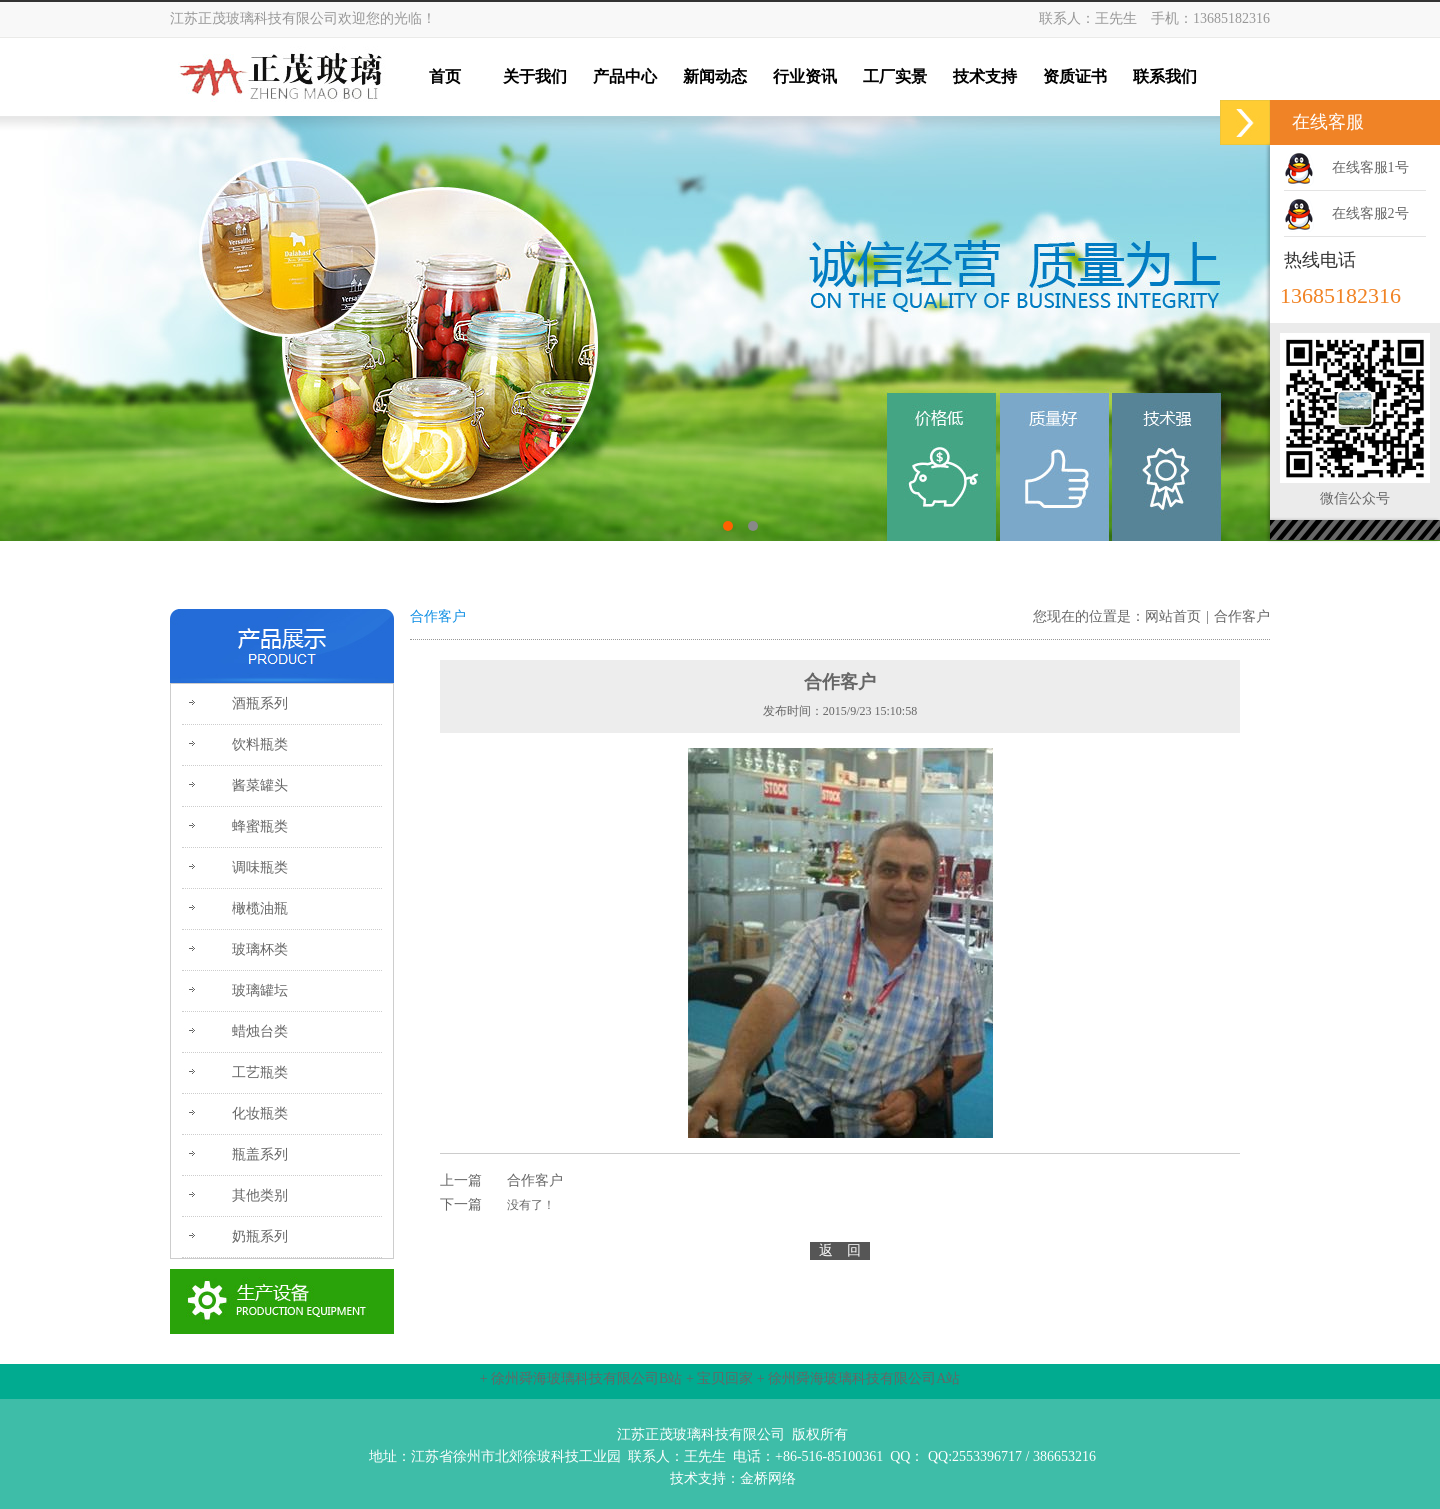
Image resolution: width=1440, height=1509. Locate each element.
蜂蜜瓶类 (260, 826)
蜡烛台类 (260, 1031)
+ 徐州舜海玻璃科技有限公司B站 (581, 1378)
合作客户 (1242, 616)
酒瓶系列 (260, 703)
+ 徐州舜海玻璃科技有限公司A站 (859, 1378)
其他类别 (260, 1195)
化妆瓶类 (260, 1113)
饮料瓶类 (260, 744)
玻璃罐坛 (260, 990)
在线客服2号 (1370, 213)
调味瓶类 (260, 867)
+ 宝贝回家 (719, 1378)
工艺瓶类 (260, 1072)
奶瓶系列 (260, 1236)
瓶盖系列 (260, 1154)
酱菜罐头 (260, 785)
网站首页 (1173, 616)
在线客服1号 (1370, 167)
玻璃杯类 (260, 949)
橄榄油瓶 (260, 908)
